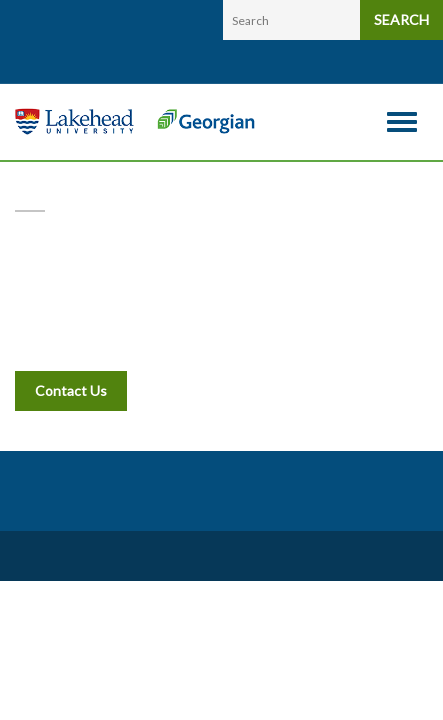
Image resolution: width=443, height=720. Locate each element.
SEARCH (401, 19)
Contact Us (71, 390)
